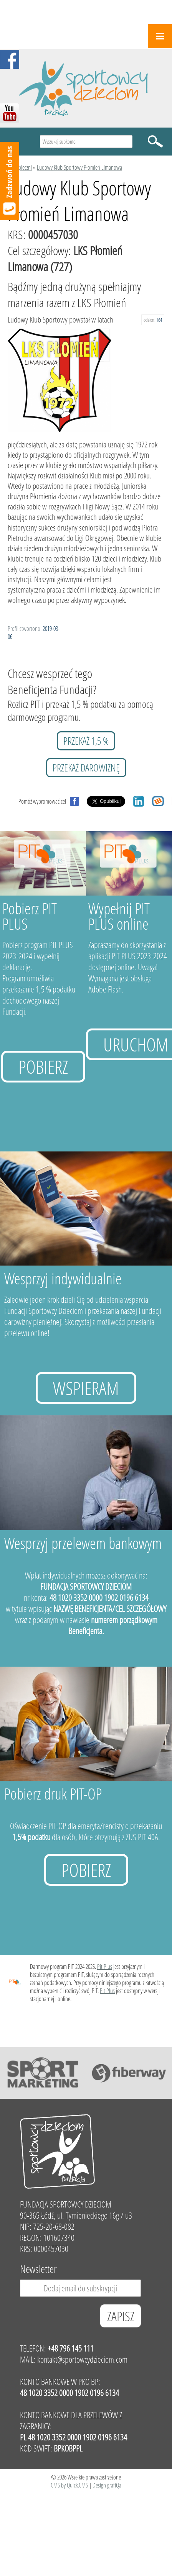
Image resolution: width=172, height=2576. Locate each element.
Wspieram (86, 1388)
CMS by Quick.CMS (69, 2485)
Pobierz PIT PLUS (29, 916)
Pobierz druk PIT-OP (53, 1793)
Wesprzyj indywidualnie (63, 1278)
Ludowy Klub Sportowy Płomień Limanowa (79, 167)
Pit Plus (104, 1966)
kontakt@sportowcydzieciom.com (82, 2359)
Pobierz (43, 1067)
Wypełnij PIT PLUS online (119, 916)
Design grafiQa (107, 2485)
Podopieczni (20, 167)
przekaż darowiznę (86, 767)
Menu (160, 36)
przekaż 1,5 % (86, 740)
